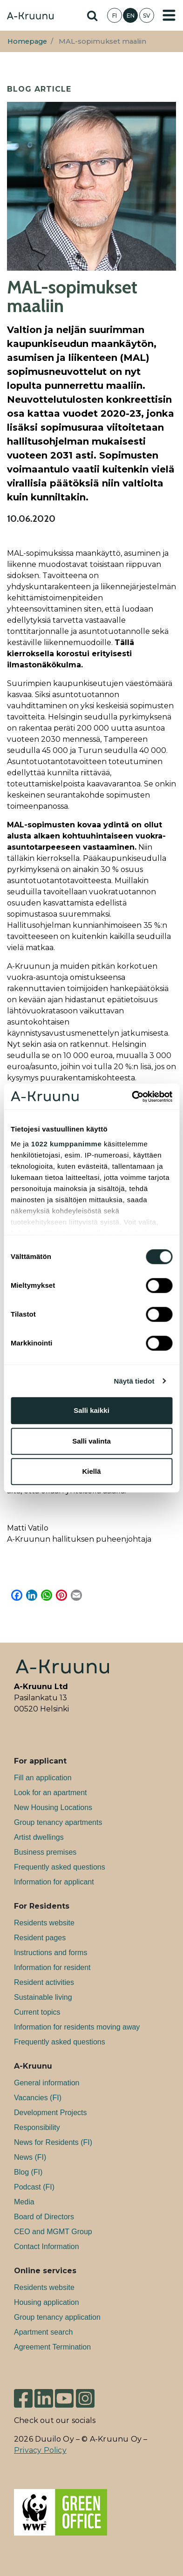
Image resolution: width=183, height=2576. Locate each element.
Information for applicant (54, 1882)
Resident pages (40, 1938)
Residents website (44, 1923)
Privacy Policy (40, 2450)
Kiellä (91, 1471)
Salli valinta (91, 1441)
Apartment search (43, 2332)
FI (114, 15)
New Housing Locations (53, 1807)
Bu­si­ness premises (45, 1852)
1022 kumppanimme (66, 1144)
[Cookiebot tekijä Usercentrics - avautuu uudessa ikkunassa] (131, 1097)
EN (131, 15)
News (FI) (30, 2157)
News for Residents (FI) (53, 2142)
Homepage (27, 41)
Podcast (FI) (34, 2187)
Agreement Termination (52, 2347)
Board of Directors (44, 2217)
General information (47, 2083)
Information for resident (52, 1967)
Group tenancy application (57, 2317)
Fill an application (43, 1778)
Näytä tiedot (134, 1381)
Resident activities (44, 1982)
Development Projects (50, 2113)
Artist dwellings (39, 1837)
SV (146, 15)
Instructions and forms (50, 1953)
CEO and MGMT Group (53, 2232)
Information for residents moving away (77, 2027)
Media (24, 2202)
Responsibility (37, 2127)
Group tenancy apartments (58, 1822)
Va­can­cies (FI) (37, 2098)
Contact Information (46, 2246)
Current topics (37, 2012)
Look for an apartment (50, 1793)
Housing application (46, 2302)
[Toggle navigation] (169, 15)
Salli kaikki (91, 1410)
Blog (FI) (28, 2172)
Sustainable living (43, 1997)
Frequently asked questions (59, 1867)
